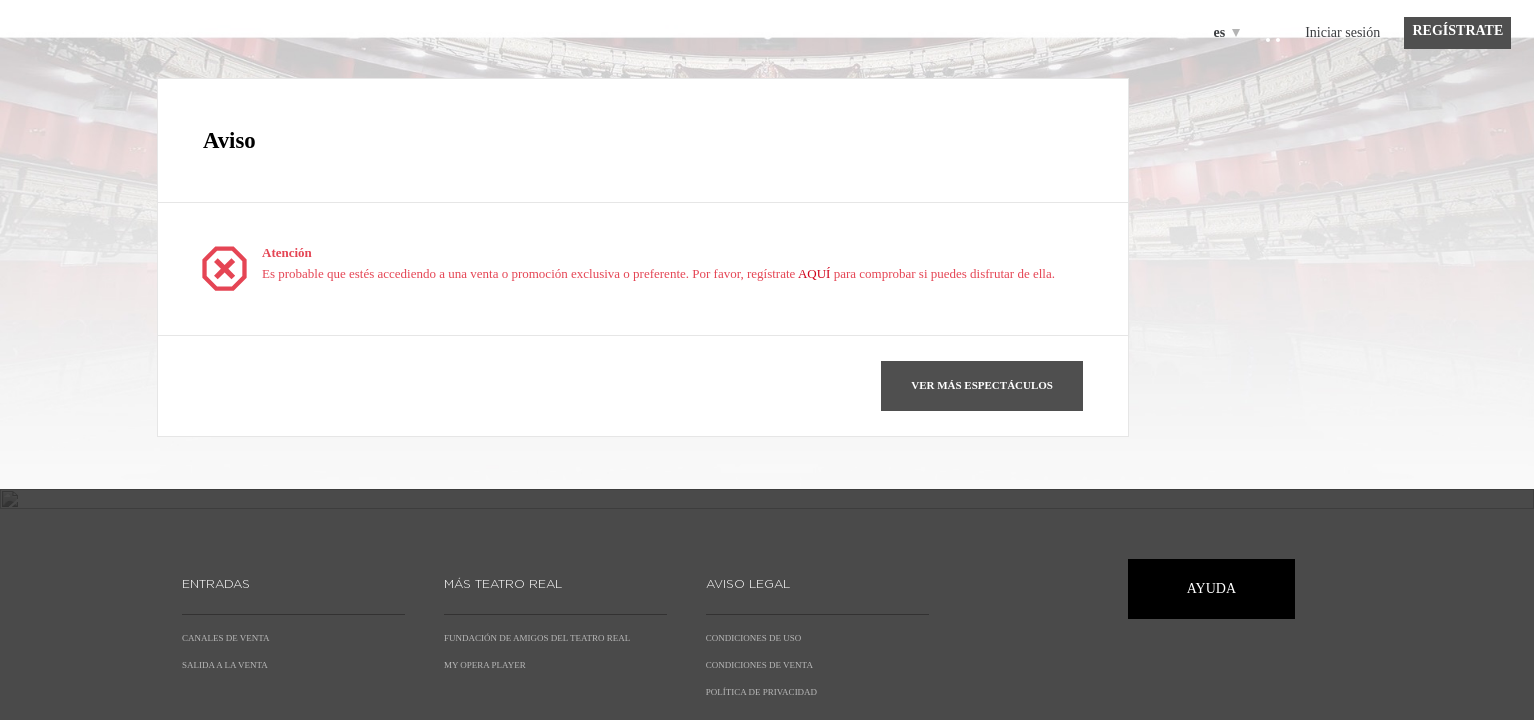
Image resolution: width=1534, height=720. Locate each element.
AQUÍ (814, 273)
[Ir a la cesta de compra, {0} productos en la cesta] (1272, 37)
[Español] (1223, 32)
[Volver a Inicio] (48, 100)
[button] (982, 386)
